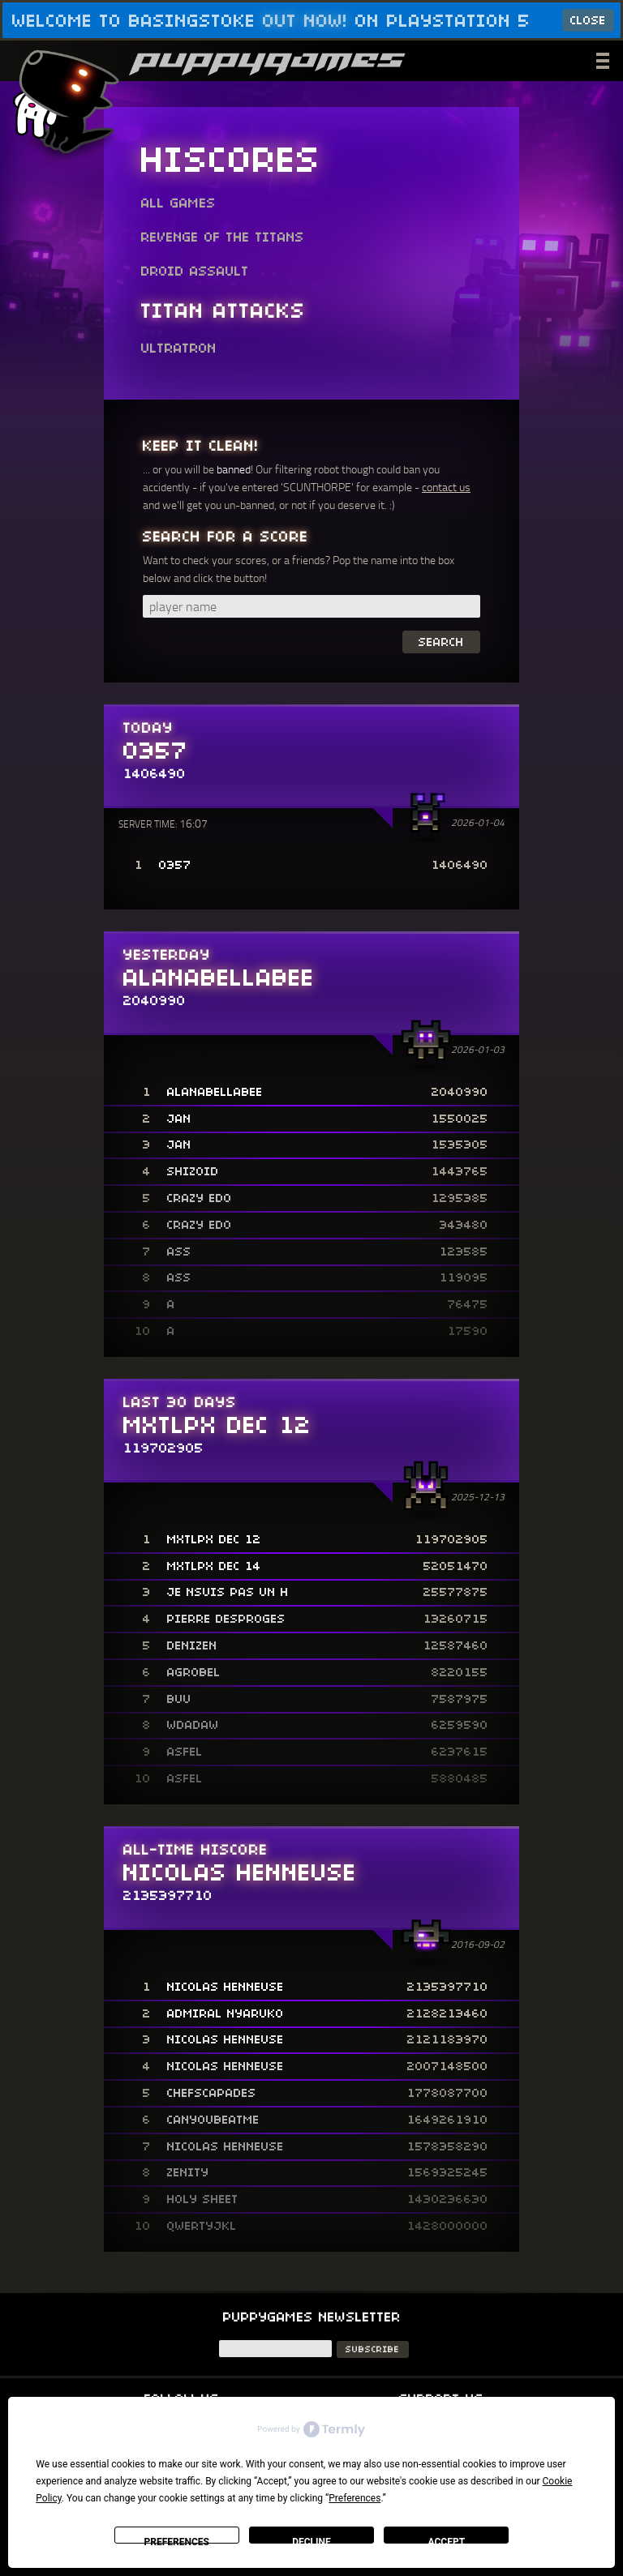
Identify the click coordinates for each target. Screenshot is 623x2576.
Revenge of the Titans (222, 237)
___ (604, 58)
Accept (447, 2540)
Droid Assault (195, 271)
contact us (446, 486)
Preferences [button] (354, 2498)
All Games (178, 203)
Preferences (176, 2540)
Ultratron (179, 348)
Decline (311, 2540)
